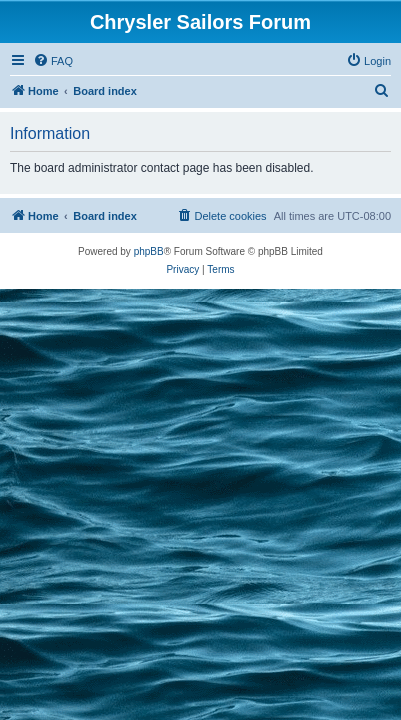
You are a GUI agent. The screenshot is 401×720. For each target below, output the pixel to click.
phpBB (149, 251)
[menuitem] (53, 61)
